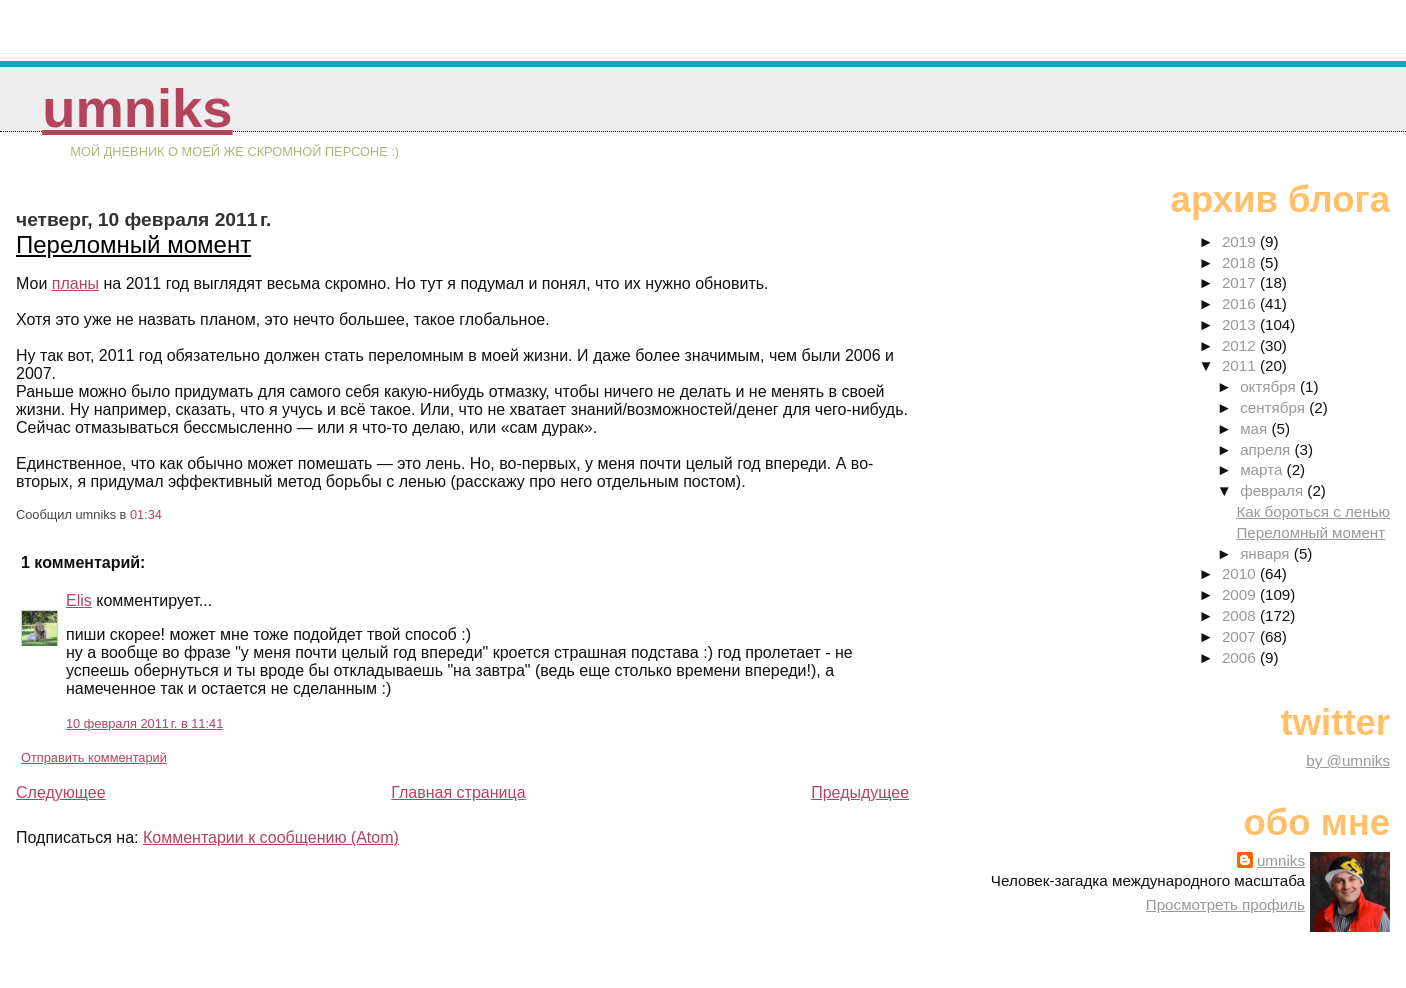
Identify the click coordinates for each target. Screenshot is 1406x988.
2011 (1241, 365)
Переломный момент (133, 244)
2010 (1241, 573)
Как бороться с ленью (1313, 511)
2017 (1241, 282)
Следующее (61, 792)
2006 (1241, 657)
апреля (1267, 449)
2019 (1241, 241)
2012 (1241, 345)
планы (75, 283)
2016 (1241, 303)
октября (1270, 386)
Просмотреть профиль (1225, 904)
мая (1255, 428)
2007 (1241, 636)
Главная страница (458, 792)
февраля (1273, 490)
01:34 (146, 514)
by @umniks (1348, 760)
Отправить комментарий (94, 757)
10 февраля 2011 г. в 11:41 (144, 723)
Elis (79, 600)
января (1267, 553)
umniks (137, 108)
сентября (1274, 407)
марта (1263, 469)
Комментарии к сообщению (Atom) (271, 837)
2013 (1241, 324)
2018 (1241, 262)
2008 (1241, 615)
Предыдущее (860, 792)
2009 (1241, 594)
